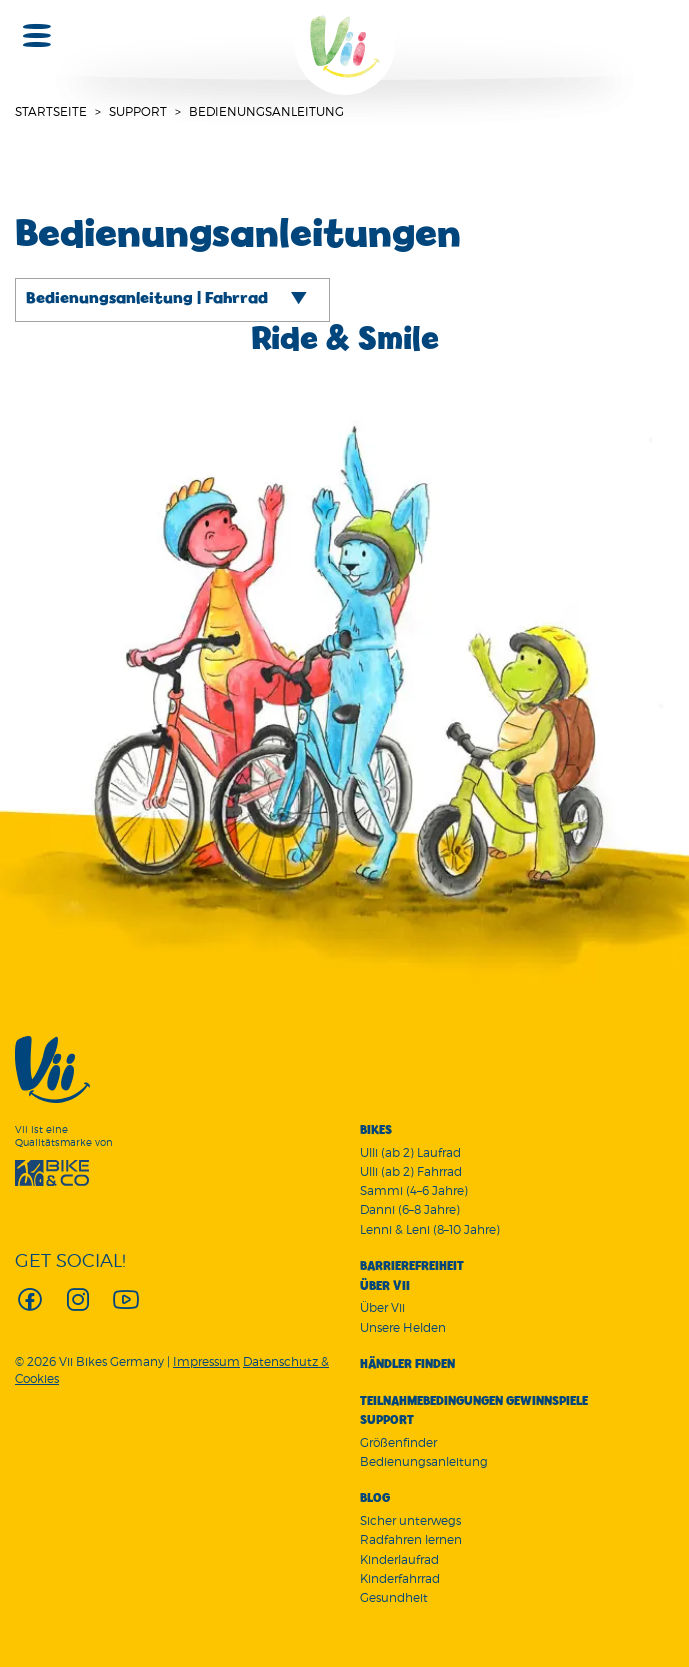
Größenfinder (398, 1442)
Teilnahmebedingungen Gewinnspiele (474, 1402)
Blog (375, 1499)
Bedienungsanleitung (424, 1461)
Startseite (51, 111)
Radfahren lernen (411, 1539)
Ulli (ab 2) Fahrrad (411, 1171)
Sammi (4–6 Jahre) (414, 1190)
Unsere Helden (403, 1327)
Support (138, 111)
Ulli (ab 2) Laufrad (410, 1152)
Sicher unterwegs (410, 1520)
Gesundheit (394, 1597)
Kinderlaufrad (399, 1559)
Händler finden (407, 1365)
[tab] (172, 300)
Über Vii (385, 1287)
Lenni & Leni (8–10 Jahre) (430, 1229)
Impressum (206, 1361)
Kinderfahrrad (400, 1578)
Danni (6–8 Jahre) (410, 1209)
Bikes (376, 1131)
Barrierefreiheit (412, 1267)
